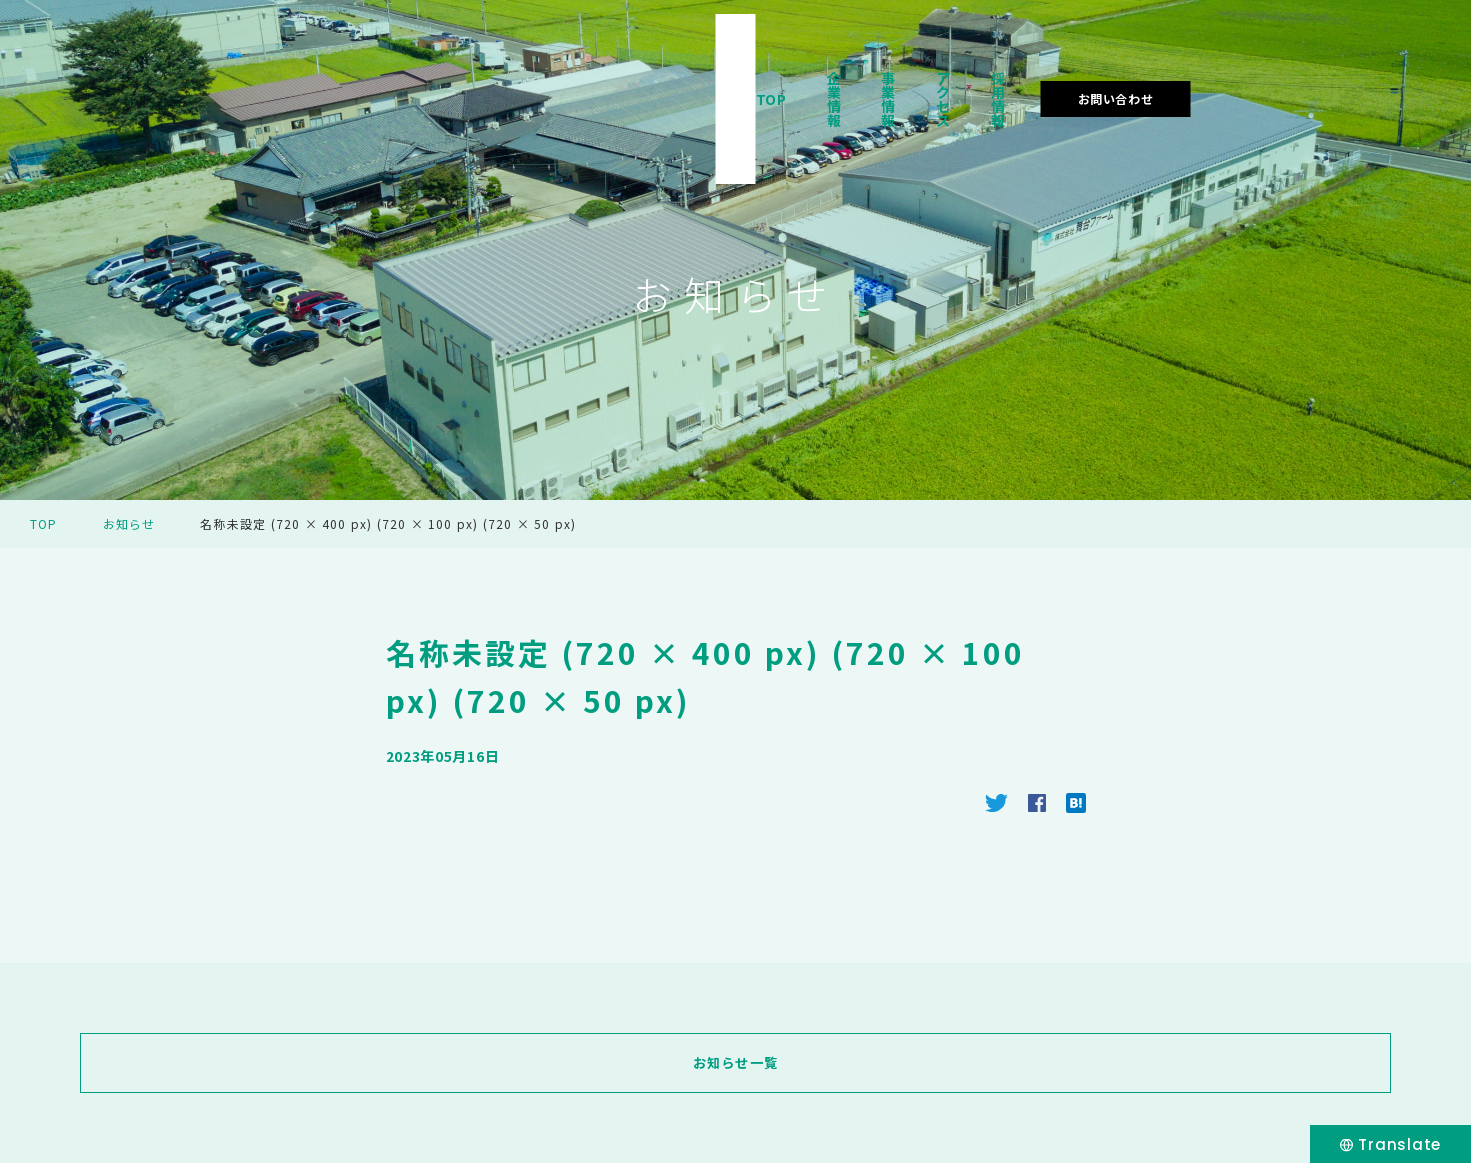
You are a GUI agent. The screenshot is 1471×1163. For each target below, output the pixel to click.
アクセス (1092, 74)
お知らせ (129, 523)
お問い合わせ (1329, 73)
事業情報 (993, 74)
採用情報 (1189, 74)
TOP (809, 74)
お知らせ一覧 (735, 1063)
